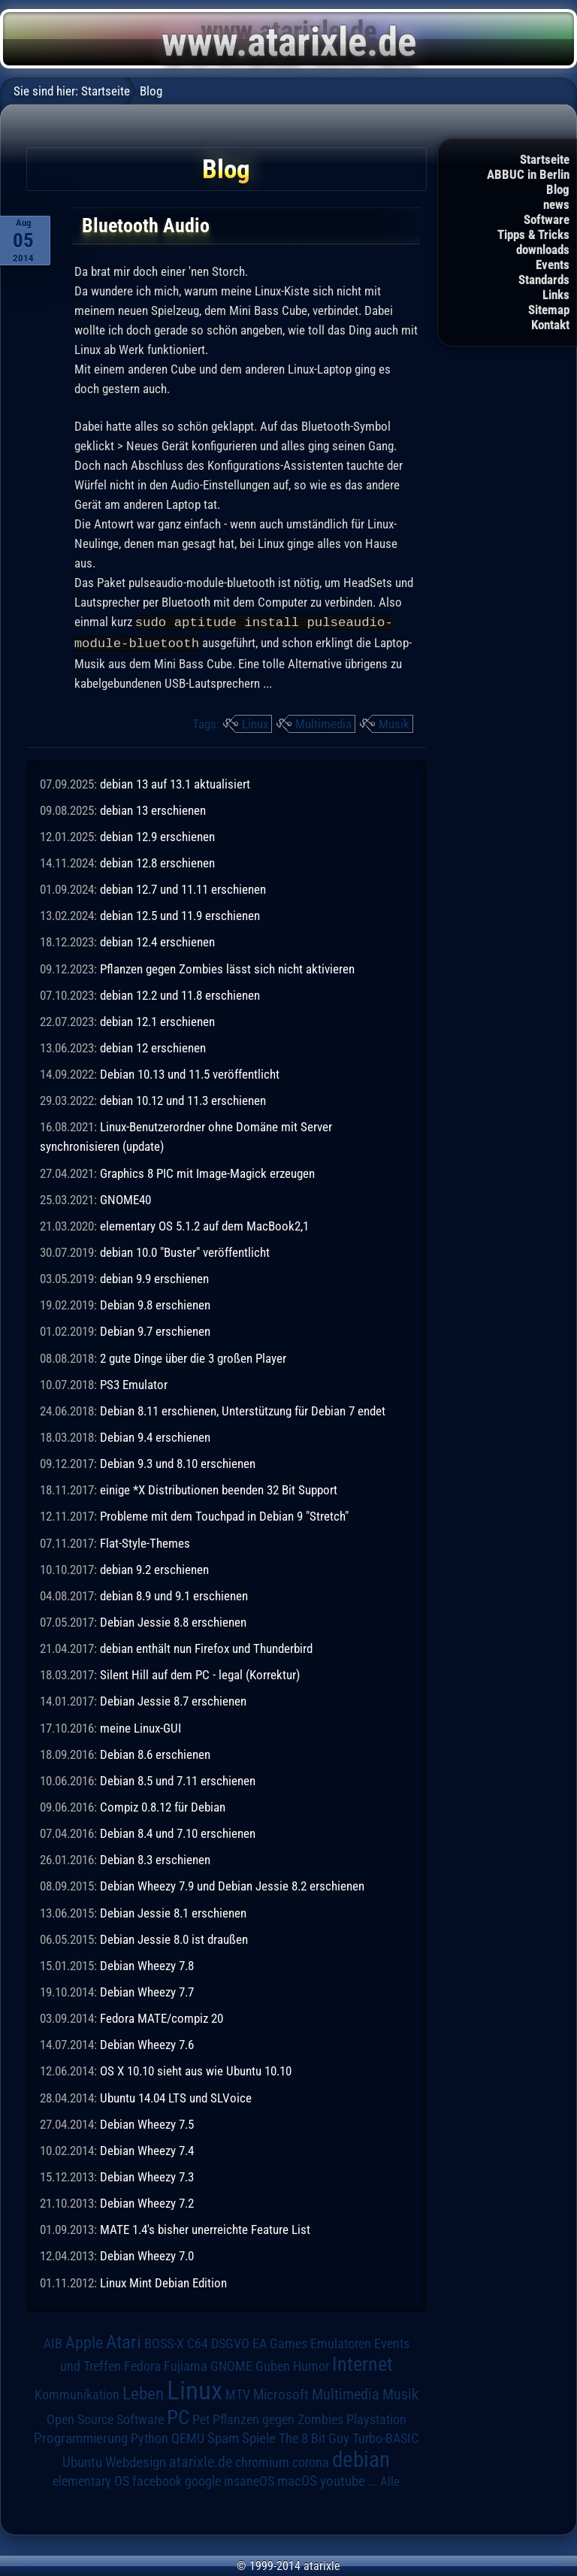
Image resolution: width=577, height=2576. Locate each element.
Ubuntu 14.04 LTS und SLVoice (176, 2096)
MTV (237, 2393)
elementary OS (91, 2479)
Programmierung (81, 2436)
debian (361, 2458)
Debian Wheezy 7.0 (147, 2254)
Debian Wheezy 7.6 (147, 2043)
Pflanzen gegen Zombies (278, 2418)
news (556, 204)
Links (555, 294)
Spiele (259, 2436)
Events (552, 264)
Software (546, 219)
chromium (262, 2461)
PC (178, 2416)
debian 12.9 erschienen (157, 835)
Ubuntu (82, 2461)
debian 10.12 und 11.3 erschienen (183, 1098)
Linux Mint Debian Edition (163, 2281)
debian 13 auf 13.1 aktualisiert (175, 782)
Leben (143, 2392)
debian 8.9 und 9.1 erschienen (174, 1594)
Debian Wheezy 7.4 (147, 2149)
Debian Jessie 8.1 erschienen (173, 1911)
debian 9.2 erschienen (154, 1568)
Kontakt (550, 324)
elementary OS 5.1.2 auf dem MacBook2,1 (204, 1224)
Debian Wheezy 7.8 (147, 1964)
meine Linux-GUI (140, 1726)
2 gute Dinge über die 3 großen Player (193, 1356)
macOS (297, 2480)
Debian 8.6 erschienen (155, 1752)
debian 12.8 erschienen (157, 861)
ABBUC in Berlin (528, 174)
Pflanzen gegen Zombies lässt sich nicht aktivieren (227, 967)
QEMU (187, 2436)
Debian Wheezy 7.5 (147, 2122)
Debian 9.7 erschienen (155, 1329)
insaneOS (249, 2479)
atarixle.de (200, 2460)
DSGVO (230, 2342)
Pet (201, 2418)
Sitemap (548, 309)
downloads (542, 249)
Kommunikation (77, 2393)
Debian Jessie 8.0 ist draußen (174, 1937)
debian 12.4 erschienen (157, 940)
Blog (557, 189)
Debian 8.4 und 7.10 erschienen (177, 1831)
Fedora (142, 2364)
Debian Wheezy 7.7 (147, 1990)
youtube (342, 2479)
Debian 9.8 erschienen (155, 1303)
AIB (53, 2342)
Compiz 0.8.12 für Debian (162, 1805)
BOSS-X (164, 2342)
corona (310, 2461)
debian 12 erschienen (153, 1046)
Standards (543, 279)
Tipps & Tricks (533, 234)
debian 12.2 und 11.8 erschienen (180, 993)
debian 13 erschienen (153, 808)
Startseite (544, 159)
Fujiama (185, 2364)
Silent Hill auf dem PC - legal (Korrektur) (200, 1673)
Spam (223, 2437)
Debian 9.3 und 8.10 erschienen (177, 1462)
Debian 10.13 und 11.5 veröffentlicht (189, 1072)
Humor (311, 2364)
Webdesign (135, 2461)
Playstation (376, 2418)
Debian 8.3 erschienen (155, 1858)
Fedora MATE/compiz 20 (161, 2016)
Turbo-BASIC (385, 2436)
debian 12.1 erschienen (157, 1020)
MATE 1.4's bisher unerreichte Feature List (205, 2227)
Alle (390, 2479)
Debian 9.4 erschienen (155, 1435)
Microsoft (281, 2393)
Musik (394, 722)
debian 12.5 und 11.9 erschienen (180, 914)
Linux (255, 722)
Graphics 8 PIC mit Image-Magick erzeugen (207, 1171)
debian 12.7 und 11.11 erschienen (183, 887)
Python (149, 2436)
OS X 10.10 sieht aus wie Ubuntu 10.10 (196, 2069)
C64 (197, 2342)
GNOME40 (125, 1198)
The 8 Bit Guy (314, 2436)
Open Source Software (105, 2418)
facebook (157, 2479)
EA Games (279, 2342)
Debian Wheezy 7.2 (147, 2201)
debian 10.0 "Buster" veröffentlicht (185, 1250)
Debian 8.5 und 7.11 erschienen (177, 1779)
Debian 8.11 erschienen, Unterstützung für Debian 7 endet (242, 1409)
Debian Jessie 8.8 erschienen (173, 1620)
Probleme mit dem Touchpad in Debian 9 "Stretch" (224, 1514)
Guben (272, 2364)
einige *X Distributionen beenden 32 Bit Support (218, 1488)
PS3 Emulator (134, 1383)
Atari (123, 2340)
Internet (362, 2362)
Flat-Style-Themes (145, 1541)
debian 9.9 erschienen (154, 1277)
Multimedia (323, 722)
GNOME (231, 2364)
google (203, 2479)
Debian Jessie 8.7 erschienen (173, 1699)
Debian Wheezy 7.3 (147, 2175)
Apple (84, 2340)
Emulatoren (340, 2342)
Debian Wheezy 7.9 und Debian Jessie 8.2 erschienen (232, 1884)
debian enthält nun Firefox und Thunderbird (206, 1646)
